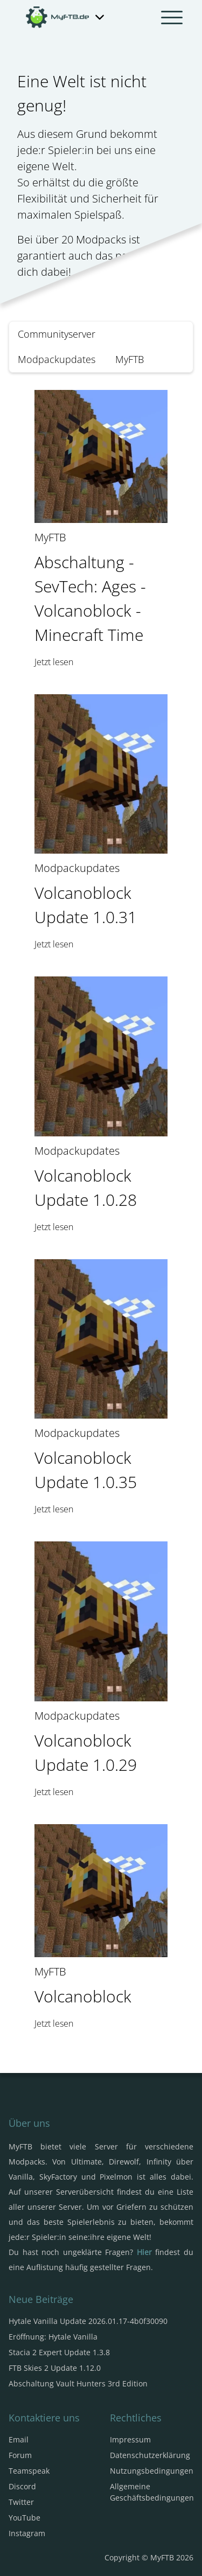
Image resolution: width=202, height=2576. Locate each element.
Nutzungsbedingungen (151, 2471)
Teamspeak (29, 2471)
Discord (22, 2486)
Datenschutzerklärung (150, 2455)
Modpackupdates (56, 359)
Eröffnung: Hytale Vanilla (53, 2336)
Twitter (21, 2502)
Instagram (27, 2533)
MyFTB (129, 359)
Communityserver (56, 333)
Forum (20, 2455)
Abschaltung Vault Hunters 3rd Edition (78, 2383)
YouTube (24, 2517)
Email (19, 2439)
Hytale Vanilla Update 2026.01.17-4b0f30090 (88, 2321)
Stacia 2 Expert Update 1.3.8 (59, 2352)
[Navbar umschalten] (172, 17)
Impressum (130, 2439)
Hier (144, 2252)
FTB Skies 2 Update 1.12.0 (55, 2368)
